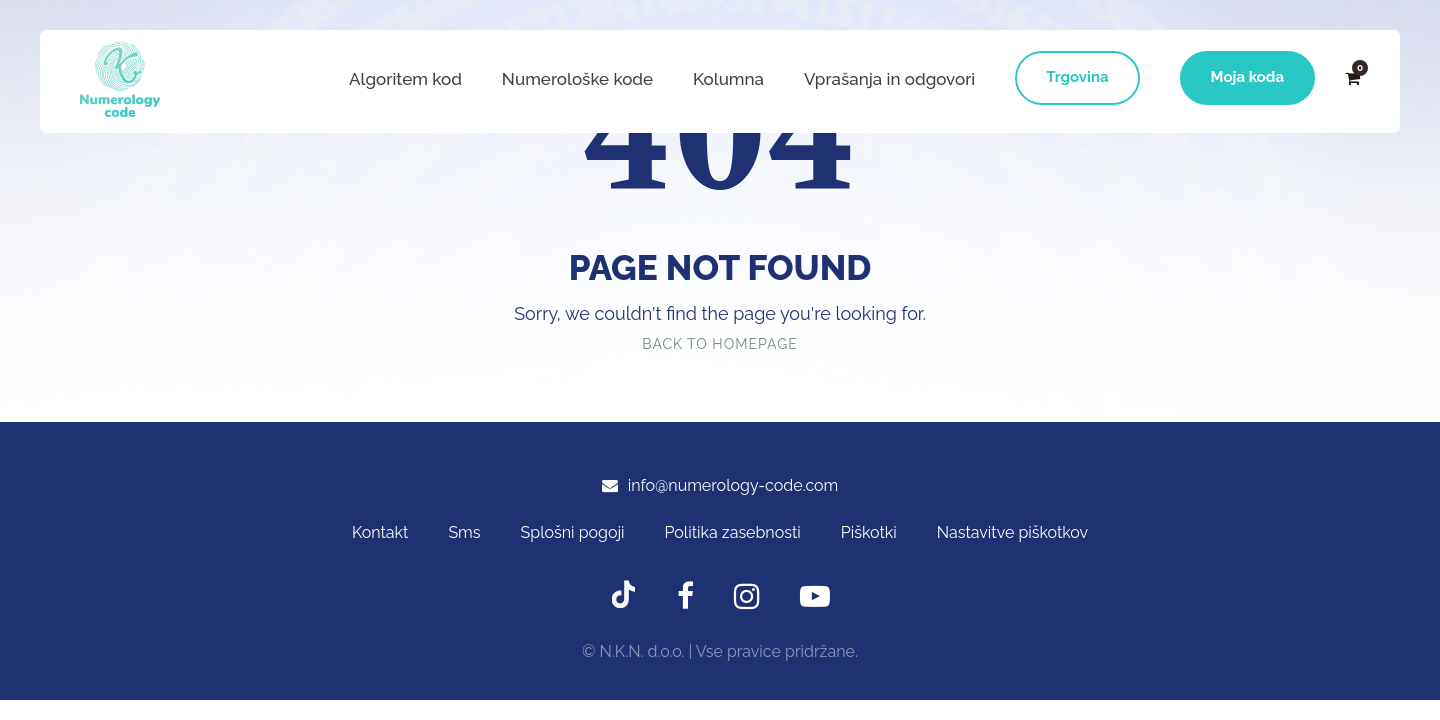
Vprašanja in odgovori (889, 79)
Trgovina (1077, 77)
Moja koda (1247, 77)
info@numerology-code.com (733, 485)
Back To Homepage (719, 344)
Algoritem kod (405, 79)
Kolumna (728, 79)
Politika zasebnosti (733, 532)
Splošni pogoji (573, 532)
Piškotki (869, 532)
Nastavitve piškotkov (1012, 532)
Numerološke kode (577, 79)
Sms (464, 532)
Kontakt (380, 532)
